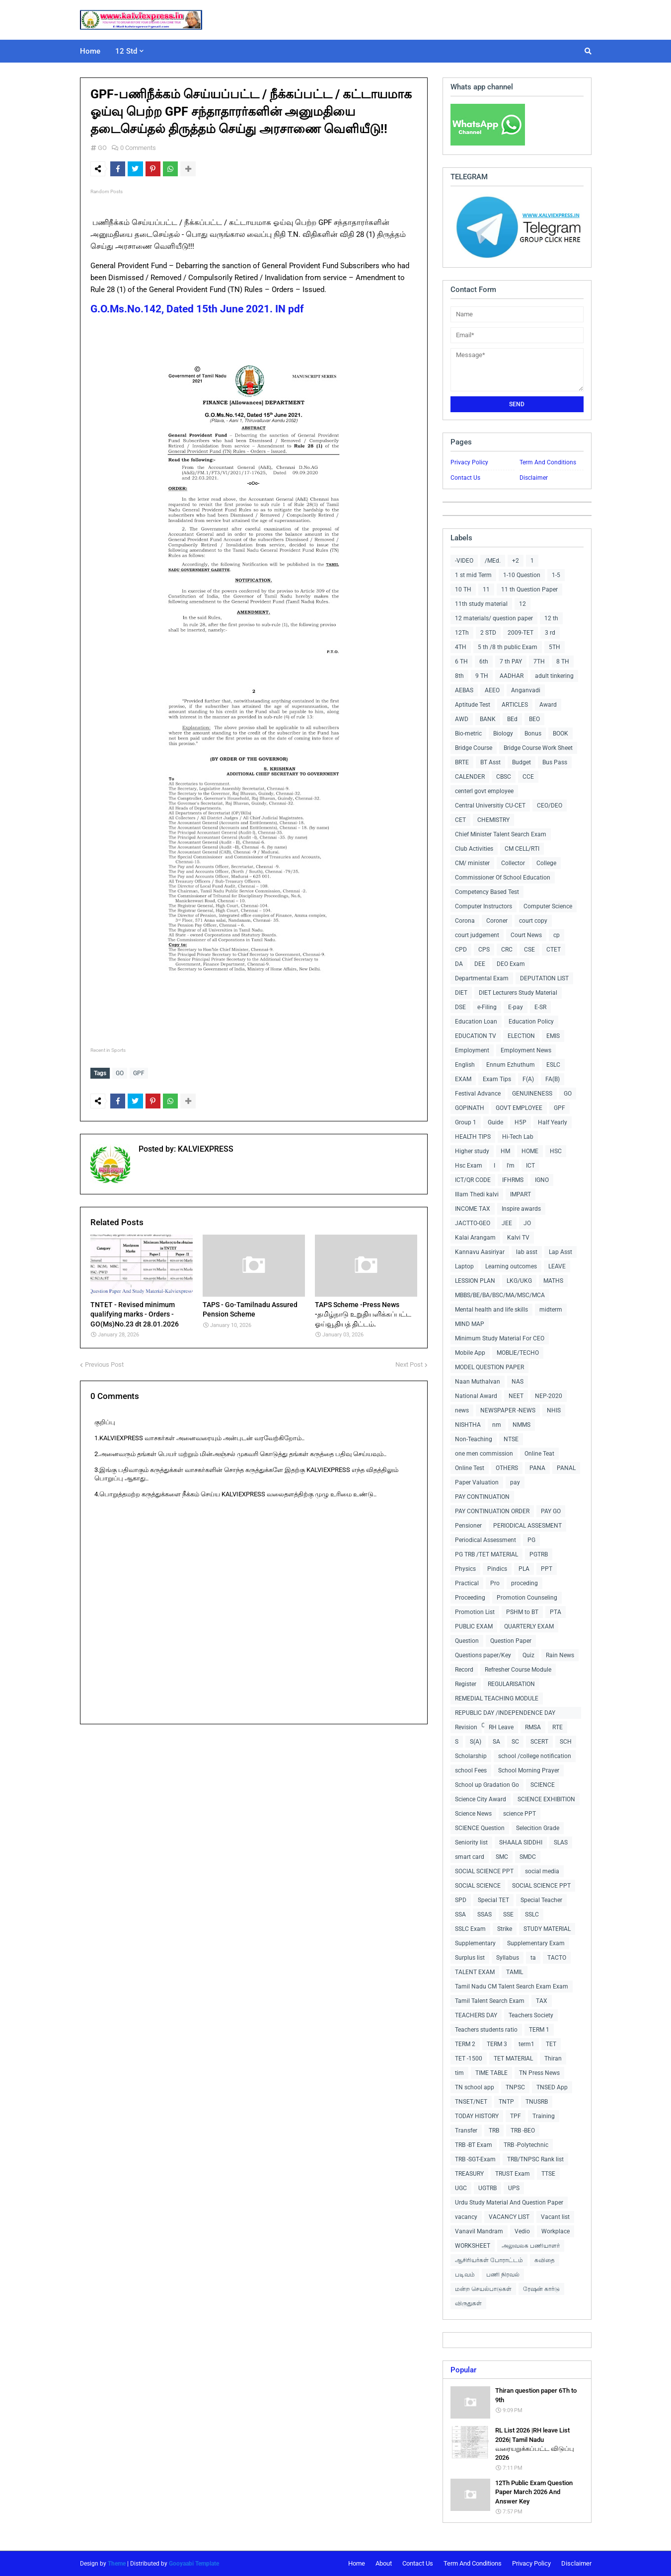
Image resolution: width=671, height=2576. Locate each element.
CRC (507, 949)
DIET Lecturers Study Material (518, 992)
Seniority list (471, 1842)
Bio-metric (468, 733)
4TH (460, 647)
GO (102, 147)
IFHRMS (512, 1180)
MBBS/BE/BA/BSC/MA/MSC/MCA (500, 1295)
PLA (524, 1568)
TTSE (548, 2173)
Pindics (497, 1568)
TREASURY (469, 2173)
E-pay (515, 1007)
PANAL (566, 1468)
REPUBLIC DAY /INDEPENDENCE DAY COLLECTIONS (505, 1714)
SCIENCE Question (480, 1828)
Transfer (466, 2130)
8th (459, 675)
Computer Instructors (483, 906)
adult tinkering (554, 675)
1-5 (556, 575)
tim (459, 2072)
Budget (521, 762)
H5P (520, 1122)
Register (465, 1684)
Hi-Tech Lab (517, 1136)
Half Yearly (552, 1122)
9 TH (481, 675)
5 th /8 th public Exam (507, 647)
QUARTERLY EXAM (529, 1626)
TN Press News (539, 2072)
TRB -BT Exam (473, 2144)
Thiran (553, 2058)
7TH (539, 661)
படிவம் (465, 2274)
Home (356, 2563)
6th (483, 661)
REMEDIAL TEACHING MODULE (496, 1698)
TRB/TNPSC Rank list (535, 2159)
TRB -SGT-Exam (475, 2159)
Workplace (555, 2231)
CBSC (503, 776)
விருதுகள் (468, 2303)
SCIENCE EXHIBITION (546, 1799)
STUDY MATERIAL (547, 1928)
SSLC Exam (470, 1928)
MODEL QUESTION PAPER (489, 1367)
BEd (512, 719)
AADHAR (511, 675)
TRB (494, 2130)
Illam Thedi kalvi (477, 1194)
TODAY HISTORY (477, 2116)
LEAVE (557, 1266)
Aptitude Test (472, 704)
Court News (526, 935)
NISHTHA (468, 1424)
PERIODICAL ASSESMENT (527, 1525)
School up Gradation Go (487, 1784)
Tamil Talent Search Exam (489, 2000)
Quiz (528, 1655)
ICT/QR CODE (473, 1180)
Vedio (522, 2231)
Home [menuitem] (90, 51)
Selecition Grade (537, 1828)
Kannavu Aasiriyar (480, 1252)
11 (486, 589)
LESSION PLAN (475, 1280)
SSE (508, 1914)
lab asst (526, 1252)
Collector (513, 863)
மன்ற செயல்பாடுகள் (483, 2288)
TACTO (556, 1957)
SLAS (561, 1842)
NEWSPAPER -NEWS (507, 1410)
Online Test (469, 1468)
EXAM (463, 1079)
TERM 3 (497, 2044)
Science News (473, 1813)
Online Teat (539, 1453)
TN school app (474, 2087)
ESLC (553, 1064)
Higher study (472, 1151)
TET (551, 2044)
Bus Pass (554, 762)
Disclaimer (534, 477)
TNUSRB (536, 2101)
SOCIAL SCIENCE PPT (484, 1871)
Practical (467, 1583)
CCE (528, 776)
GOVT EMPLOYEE (519, 1107)
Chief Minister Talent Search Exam (500, 834)
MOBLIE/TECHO (518, 1352)
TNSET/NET (471, 2101)
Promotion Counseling (527, 1597)
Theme (117, 2563)
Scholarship (471, 1756)
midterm (550, 1309)
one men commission (484, 1453)
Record (464, 1669)
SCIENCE (542, 1784)
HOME (530, 1151)
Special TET (493, 1900)
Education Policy (531, 1021)
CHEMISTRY (493, 819)
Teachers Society (531, 2015)
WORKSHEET (472, 2245)
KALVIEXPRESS (204, 1146)
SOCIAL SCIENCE (478, 1885)
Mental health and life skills (491, 1309)
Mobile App (470, 1352)
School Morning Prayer (528, 1770)
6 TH (461, 661)
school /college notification (534, 1756)
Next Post (409, 1362)
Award (548, 704)
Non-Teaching (473, 1439)
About (383, 2563)
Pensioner (468, 1525)
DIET (461, 992)
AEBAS (464, 690)
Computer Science (547, 906)
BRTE (462, 762)
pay (515, 1482)
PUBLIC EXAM (474, 1626)
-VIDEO (464, 560)
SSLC (532, 1914)
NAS (517, 1381)
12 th (551, 618)
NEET (516, 1396)
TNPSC (515, 2087)
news (462, 1410)
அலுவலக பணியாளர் (531, 2245)
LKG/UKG (519, 1280)
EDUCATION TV (475, 1035)
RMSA (533, 1727)
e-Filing (487, 1007)
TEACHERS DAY (476, 2015)
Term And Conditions (548, 462)
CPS (484, 949)
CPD (461, 949)
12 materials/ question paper (494, 618)
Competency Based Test (487, 891)
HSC (556, 1151)
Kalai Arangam (475, 1237)
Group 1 (465, 1122)
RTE (557, 1727)
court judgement (477, 935)
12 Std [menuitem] (126, 51)
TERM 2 (465, 2044)
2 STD (488, 632)
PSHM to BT (522, 1612)
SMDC (528, 1856)
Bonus (532, 733)
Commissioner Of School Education (502, 877)
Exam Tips (497, 1079)
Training (543, 2116)
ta (533, 1957)
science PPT (519, 1813)
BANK (488, 719)
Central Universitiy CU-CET (490, 805)
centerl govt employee (484, 791)
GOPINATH (469, 1107)
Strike (504, 1928)
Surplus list (470, 1957)
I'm (511, 1165)
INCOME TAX (472, 1208)
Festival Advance (478, 1093)
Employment (472, 1050)
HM (505, 1151)
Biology (503, 733)
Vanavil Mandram (479, 2231)
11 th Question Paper (529, 589)
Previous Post (104, 1362)
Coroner (497, 920)
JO (527, 1223)
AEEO (492, 690)
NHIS (554, 1410)
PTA (555, 1612)
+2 (515, 560)
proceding (524, 1583)
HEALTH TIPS (473, 1136)
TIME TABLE (491, 2072)
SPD (460, 1900)
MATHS (553, 1280)
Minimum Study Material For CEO (499, 1338)
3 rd (550, 632)
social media (542, 1871)
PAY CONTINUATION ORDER (492, 1511)
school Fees (471, 1770)
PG (531, 1540)
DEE (479, 963)
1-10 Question (521, 575)
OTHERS (507, 1468)
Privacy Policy (469, 462)
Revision (466, 1727)
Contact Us (465, 477)
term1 (526, 2044)
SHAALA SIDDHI (520, 1842)
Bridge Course (473, 747)
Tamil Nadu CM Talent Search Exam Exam (511, 1986)
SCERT (539, 1741)
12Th (462, 632)
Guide (495, 1122)
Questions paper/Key (483, 1655)
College (546, 863)
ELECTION (521, 1035)
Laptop (464, 1266)
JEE (507, 1223)
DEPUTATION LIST (544, 978)
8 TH (562, 661)
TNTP (506, 2101)
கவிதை (544, 2260)
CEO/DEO (549, 805)
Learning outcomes (511, 1266)
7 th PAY (511, 661)
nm (496, 1424)
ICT (530, 1165)
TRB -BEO (523, 2130)
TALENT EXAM (475, 1972)
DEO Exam (511, 963)
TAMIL (514, 1972)
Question (467, 1640)
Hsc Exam (468, 1165)
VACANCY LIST (509, 2216)
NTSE (511, 1439)
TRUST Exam (512, 2173)
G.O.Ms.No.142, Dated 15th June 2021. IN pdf (197, 309)
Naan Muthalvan (477, 1381)
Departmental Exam (482, 978)
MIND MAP (469, 1324)
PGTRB (538, 1554)
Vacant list (555, 2216)
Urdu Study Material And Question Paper (509, 2202)
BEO (534, 719)
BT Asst (490, 762)
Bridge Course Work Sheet (538, 747)
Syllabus (507, 1957)
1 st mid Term (473, 575)
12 (522, 603)
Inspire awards (521, 1208)
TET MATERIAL (513, 2058)
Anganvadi (525, 690)
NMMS (521, 1424)
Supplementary (475, 1943)
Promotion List (475, 1612)
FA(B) (552, 1079)
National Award (476, 1396)
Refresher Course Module (518, 1669)
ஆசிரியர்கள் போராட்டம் (489, 2260)
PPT (546, 1568)
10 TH (463, 589)
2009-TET (520, 632)
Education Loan (476, 1021)
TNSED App (552, 2087)
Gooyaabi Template (194, 2563)
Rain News (560, 1655)
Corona (465, 920)
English (465, 1064)
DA (459, 963)
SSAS (484, 1914)
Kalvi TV (518, 1237)
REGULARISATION (511, 1684)
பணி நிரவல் (503, 2274)
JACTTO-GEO (472, 1223)
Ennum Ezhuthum (510, 1064)
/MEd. (493, 560)
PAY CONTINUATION (482, 1496)
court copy (533, 920)
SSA (460, 1914)
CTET (553, 949)
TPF (515, 2116)
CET (460, 819)
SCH (566, 1741)
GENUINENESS (532, 1093)
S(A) (475, 1741)
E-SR (540, 1007)
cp (556, 935)
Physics (465, 1568)
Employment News (526, 1050)
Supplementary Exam (536, 1943)
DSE (460, 1007)
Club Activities (474, 848)
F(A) (528, 1079)
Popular (463, 2369)
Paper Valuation (477, 1482)
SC (515, 1741)
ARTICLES (515, 704)
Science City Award (480, 1799)
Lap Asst (560, 1252)
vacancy (466, 2216)
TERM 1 (539, 2029)
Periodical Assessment (485, 1540)
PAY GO (551, 1511)
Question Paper (510, 1640)
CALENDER (470, 776)
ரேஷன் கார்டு (541, 2288)
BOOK (560, 733)
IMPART (520, 1194)
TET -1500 (468, 2058)
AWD (461, 719)
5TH (554, 647)
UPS (514, 2188)
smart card (469, 1856)
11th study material (481, 603)
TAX (541, 2000)
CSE (529, 949)
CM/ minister (472, 863)
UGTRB (487, 2188)
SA (496, 1741)
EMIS (553, 1035)
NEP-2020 (548, 1396)
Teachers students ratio (486, 2029)
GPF (139, 1073)
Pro (495, 1583)
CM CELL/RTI (522, 848)
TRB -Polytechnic (526, 2144)
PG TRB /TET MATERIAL (486, 1554)
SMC (502, 1856)
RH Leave (501, 1727)
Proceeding (470, 1597)
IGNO (542, 1180)
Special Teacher (541, 1900)
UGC (461, 2188)
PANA (537, 1468)
